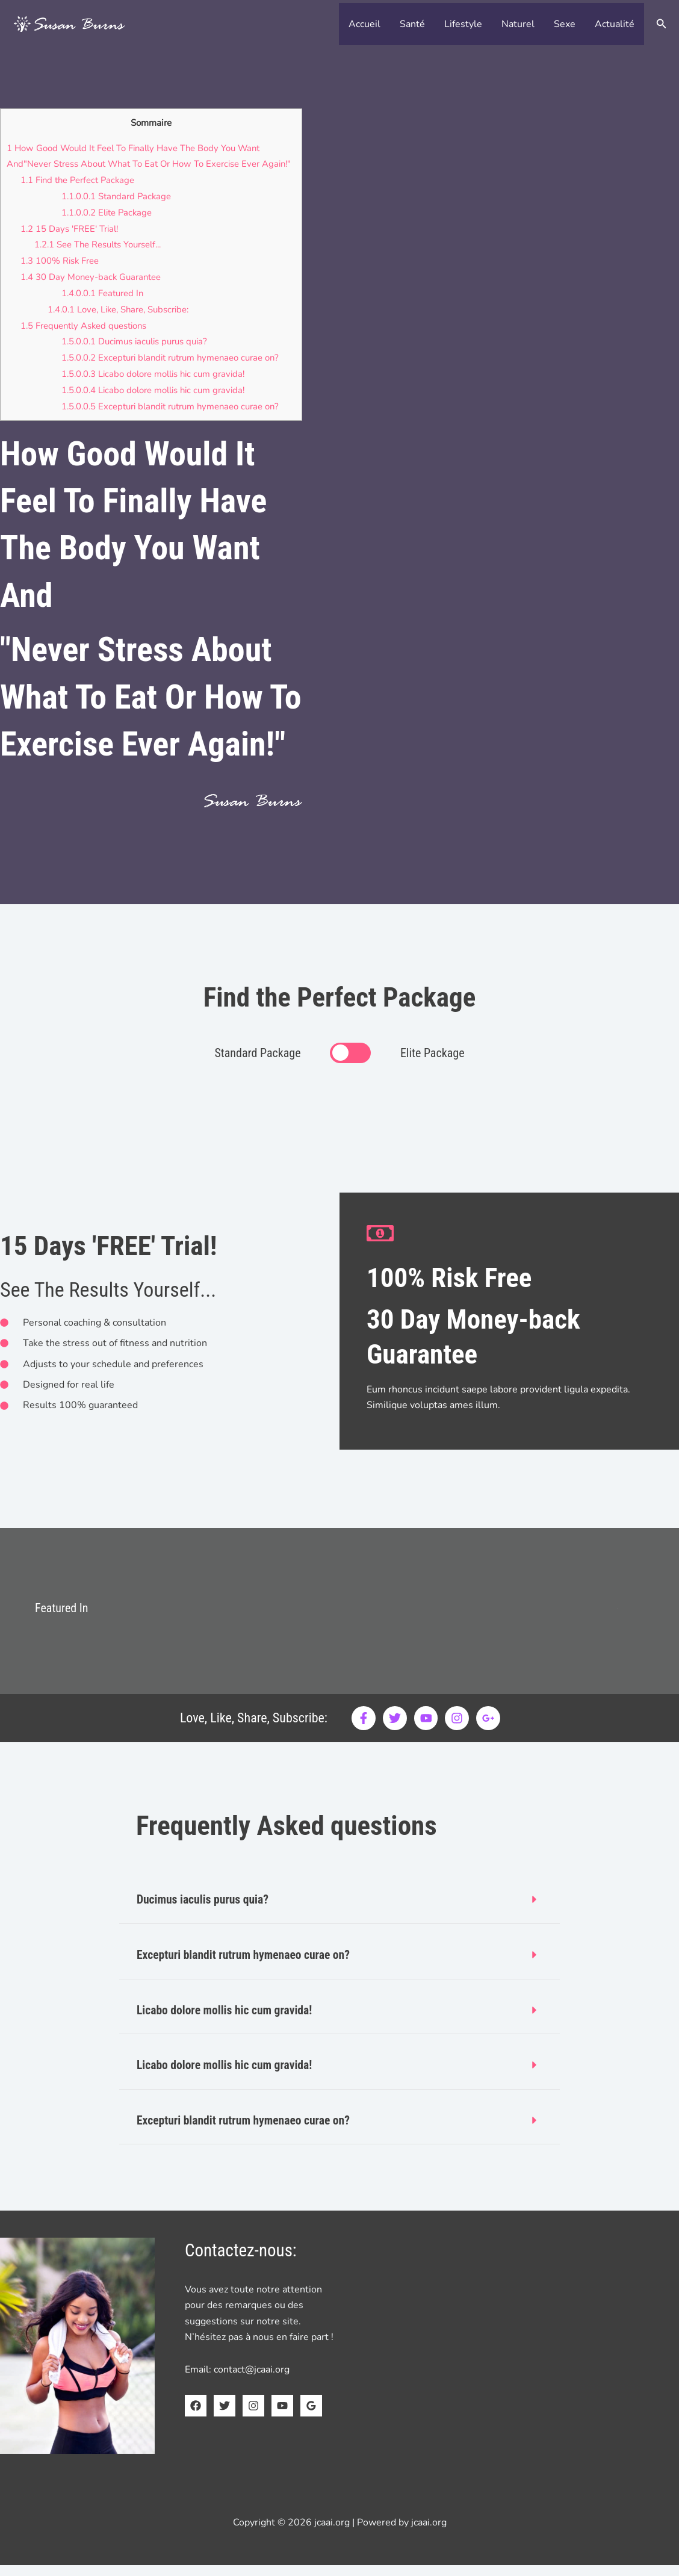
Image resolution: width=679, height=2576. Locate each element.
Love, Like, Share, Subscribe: (119, 323)
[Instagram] (253, 2416)
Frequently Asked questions (85, 338)
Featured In (102, 306)
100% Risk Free (60, 275)
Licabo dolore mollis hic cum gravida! (155, 386)
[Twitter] (224, 2416)
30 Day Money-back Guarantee (91, 291)
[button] (661, 24)
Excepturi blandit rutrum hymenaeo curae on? (173, 370)
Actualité (614, 24)
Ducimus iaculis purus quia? (137, 355)
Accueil (364, 24)
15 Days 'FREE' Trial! (69, 243)
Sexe (564, 24)
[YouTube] (282, 2416)
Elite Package (107, 228)
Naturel (518, 24)
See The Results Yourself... (99, 259)
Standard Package (117, 211)
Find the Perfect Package (79, 196)
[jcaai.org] (69, 23)
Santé (412, 24)
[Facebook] (195, 2416)
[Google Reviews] (311, 2416)
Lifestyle (463, 24)
